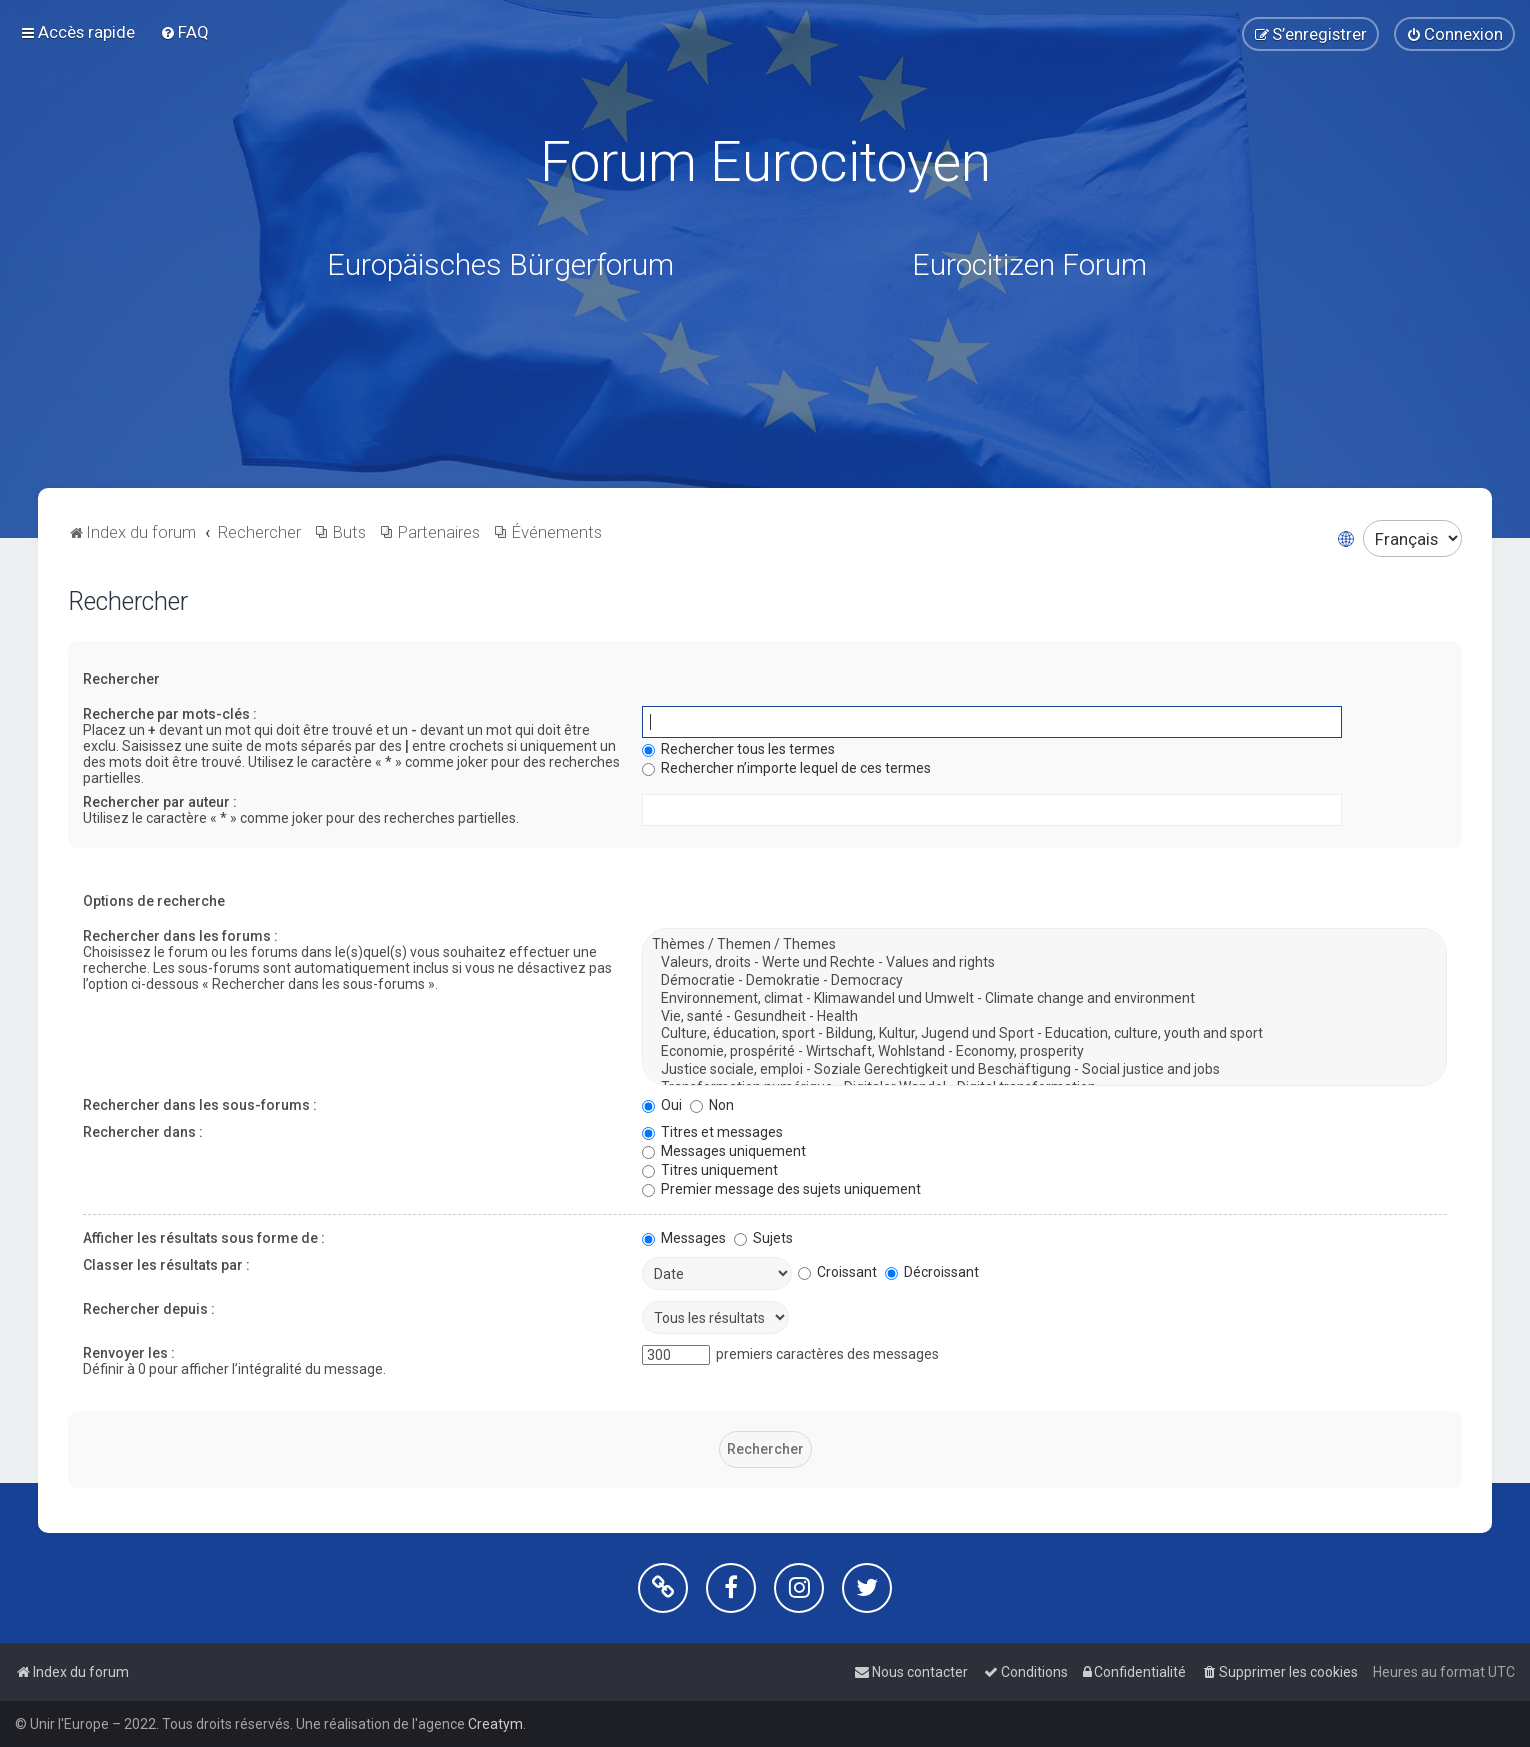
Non (712, 1105)
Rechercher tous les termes (738, 749)
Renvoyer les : (129, 1353)
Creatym (495, 1724)
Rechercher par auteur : (160, 802)
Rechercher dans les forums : (180, 936)
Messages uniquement (724, 1151)
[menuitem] (184, 32)
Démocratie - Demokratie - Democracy (1044, 981)
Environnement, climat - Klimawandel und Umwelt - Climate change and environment (1044, 999)
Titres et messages (712, 1132)
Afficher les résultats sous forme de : (204, 1238)
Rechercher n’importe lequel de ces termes (786, 768)
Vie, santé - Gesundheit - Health (1044, 1016)
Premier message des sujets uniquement (781, 1189)
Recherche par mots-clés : (170, 714)
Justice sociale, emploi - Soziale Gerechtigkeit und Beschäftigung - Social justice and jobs (1044, 1070)
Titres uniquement (710, 1170)
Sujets (763, 1238)
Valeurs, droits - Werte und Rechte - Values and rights (1044, 963)
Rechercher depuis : (149, 1309)
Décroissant (932, 1272)
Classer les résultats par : (166, 1265)
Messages (684, 1238)
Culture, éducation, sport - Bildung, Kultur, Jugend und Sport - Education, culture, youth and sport (1044, 1034)
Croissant (837, 1272)
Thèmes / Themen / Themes (1044, 945)
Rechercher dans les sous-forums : (200, 1105)
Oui (662, 1105)
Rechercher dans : (143, 1132)
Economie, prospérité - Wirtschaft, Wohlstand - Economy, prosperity (1044, 1052)
